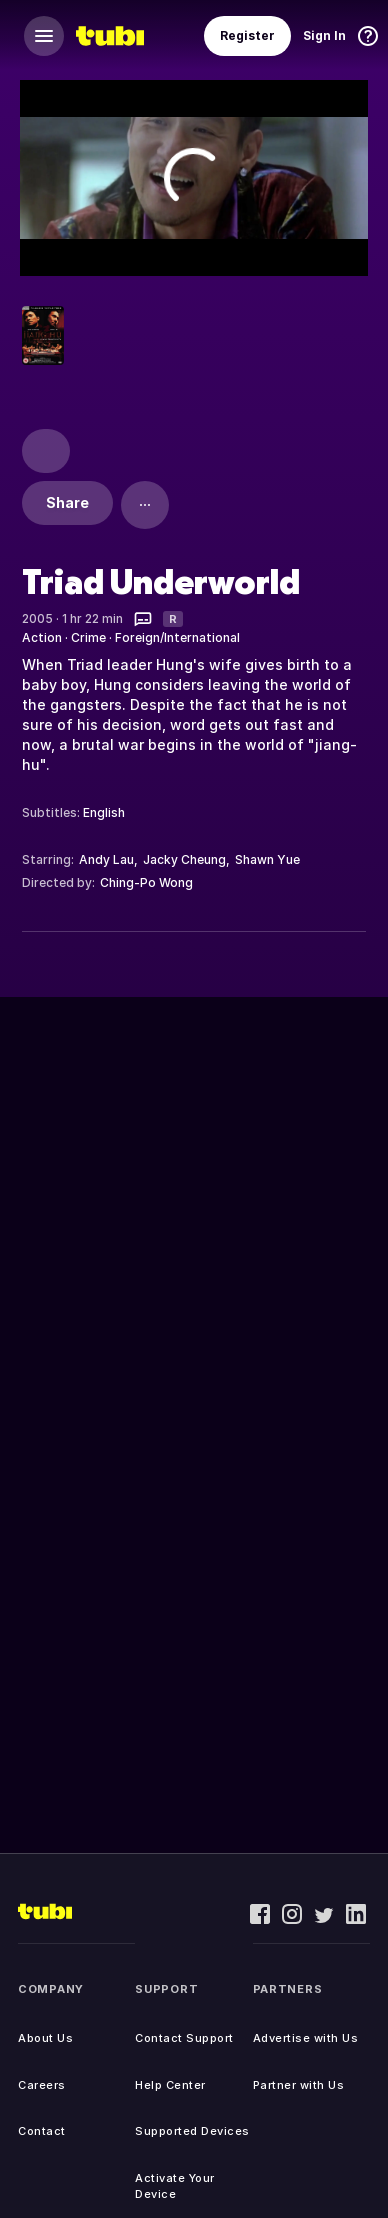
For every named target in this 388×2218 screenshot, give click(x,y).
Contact (42, 2131)
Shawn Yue (267, 859)
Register (247, 35)
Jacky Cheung (184, 859)
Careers (42, 2085)
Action (42, 637)
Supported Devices (192, 2131)
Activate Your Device (175, 2186)
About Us (45, 2038)
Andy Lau (106, 859)
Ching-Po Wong (146, 882)
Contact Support (184, 2038)
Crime (88, 637)
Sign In (324, 35)
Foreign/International (177, 637)
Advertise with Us (306, 2038)
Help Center (170, 2085)
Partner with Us (299, 2085)
